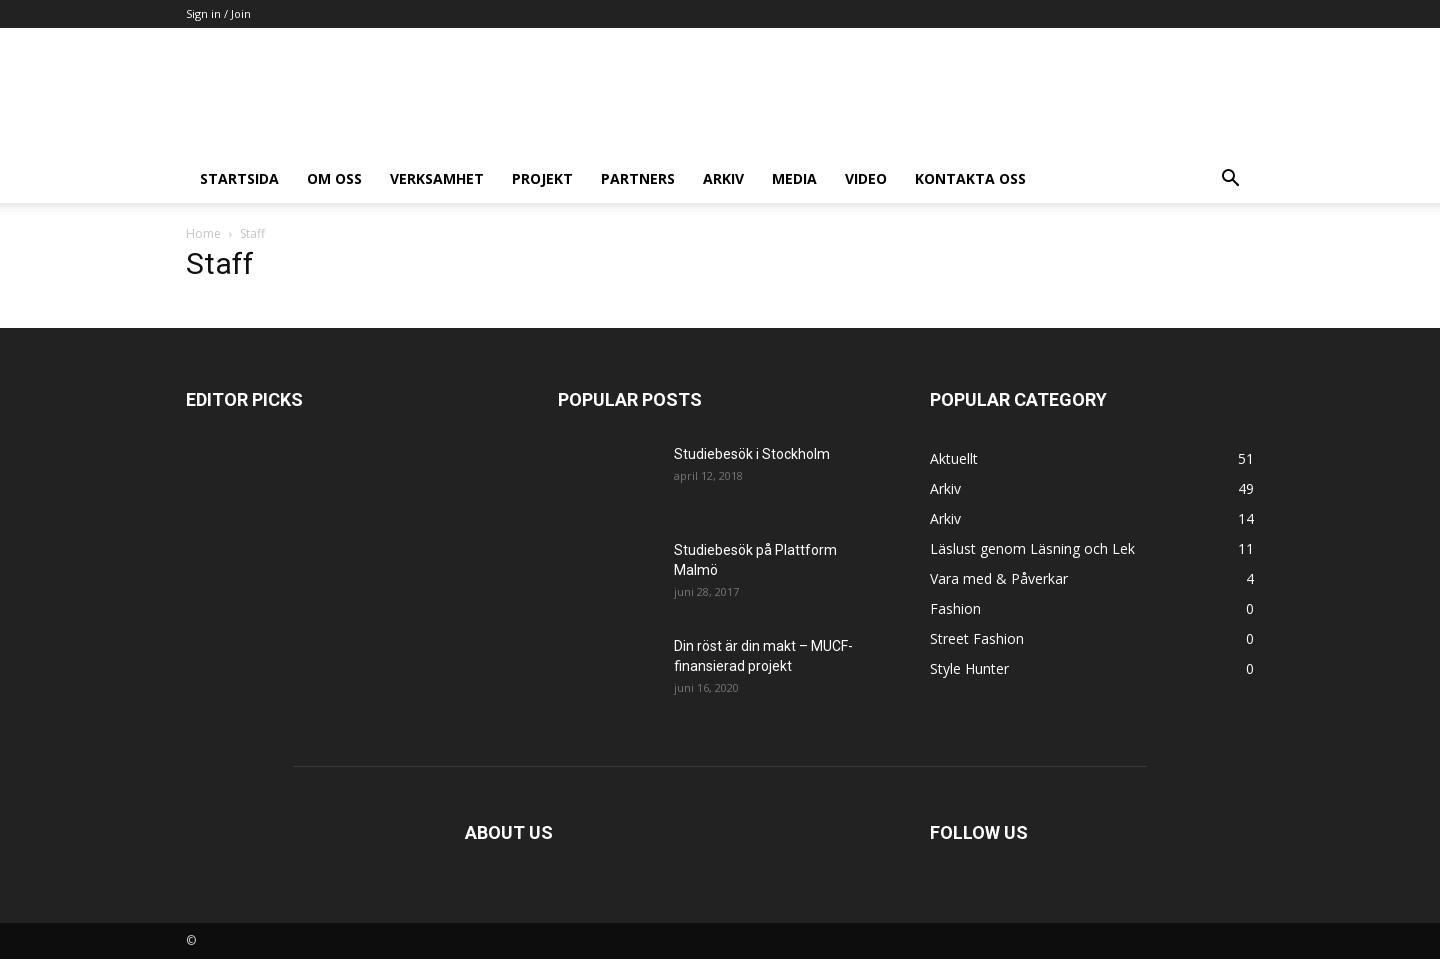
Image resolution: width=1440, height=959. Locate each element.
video (866, 178)
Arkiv (723, 178)
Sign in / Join (218, 13)
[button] (1230, 180)
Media (794, 178)
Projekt (542, 178)
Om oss (334, 178)
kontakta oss (970, 178)
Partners (638, 178)
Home (203, 233)
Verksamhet (437, 178)
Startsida (239, 178)
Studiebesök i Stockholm (752, 454)
